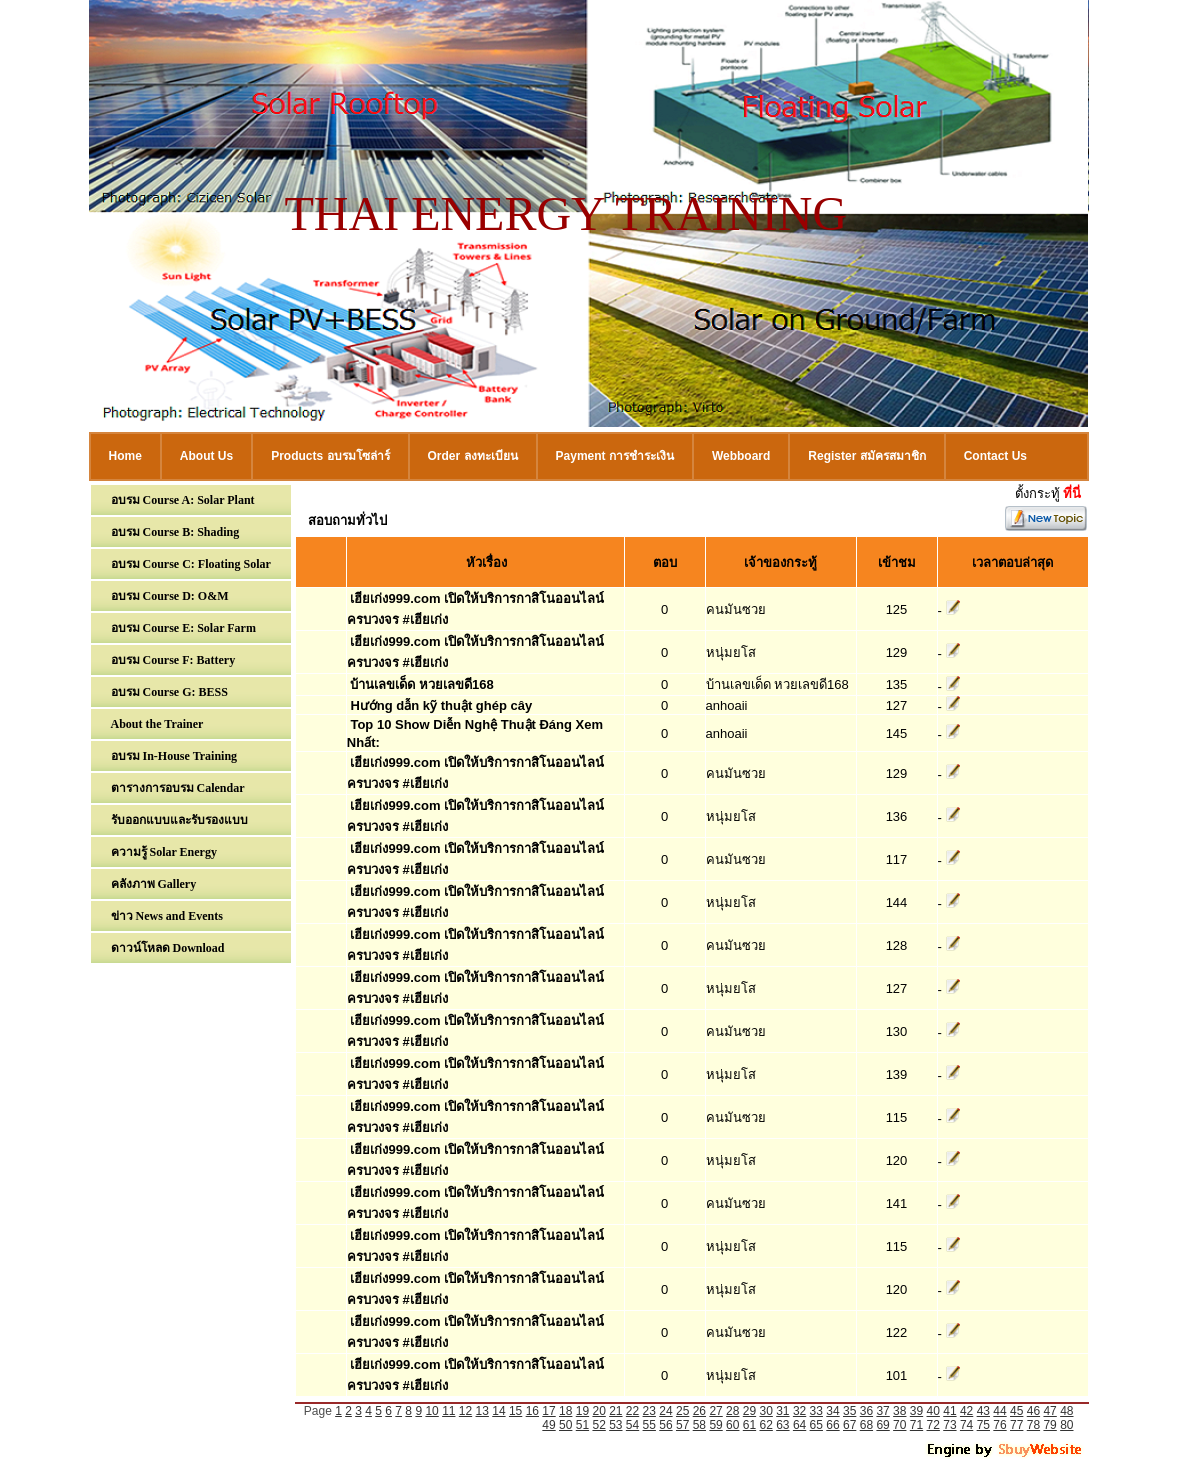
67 (849, 1425)
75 (983, 1425)
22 (632, 1411)
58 (699, 1425)
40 (933, 1411)
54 (632, 1425)
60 (732, 1425)
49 (548, 1425)
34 (832, 1411)
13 (482, 1411)
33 (816, 1411)
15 (515, 1411)
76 (999, 1425)
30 (765, 1411)
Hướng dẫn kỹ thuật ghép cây (441, 705)
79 (1049, 1425)
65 (816, 1425)
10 (431, 1411)
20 (598, 1411)
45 (1016, 1411)
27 (715, 1411)
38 (899, 1411)
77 (1016, 1425)
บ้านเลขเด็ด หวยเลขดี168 (421, 684)
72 (933, 1425)
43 (983, 1411)
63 (782, 1425)
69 (882, 1425)
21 (615, 1411)
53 (615, 1425)
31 (782, 1411)
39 (916, 1411)
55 (649, 1425)
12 (465, 1411)
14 (498, 1411)
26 (699, 1411)
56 (665, 1425)
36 (866, 1411)
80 (1066, 1425)
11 (448, 1411)
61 (749, 1425)
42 (966, 1411)
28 (732, 1411)
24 (665, 1411)
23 (649, 1411)
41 (949, 1411)
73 (949, 1425)
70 (899, 1425)
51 (582, 1425)
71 (916, 1425)
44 (999, 1411)
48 (1066, 1411)
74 (966, 1425)
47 (1049, 1411)
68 (866, 1425)
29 (749, 1411)
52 (598, 1425)
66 (832, 1425)
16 (532, 1411)
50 (565, 1425)
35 (849, 1411)
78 (1033, 1425)
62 (765, 1425)
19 (582, 1411)
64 (799, 1425)
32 (799, 1411)
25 (682, 1411)
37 (882, 1411)
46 (1033, 1411)
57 (682, 1425)
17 (548, 1411)
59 (715, 1425)
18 (565, 1411)
